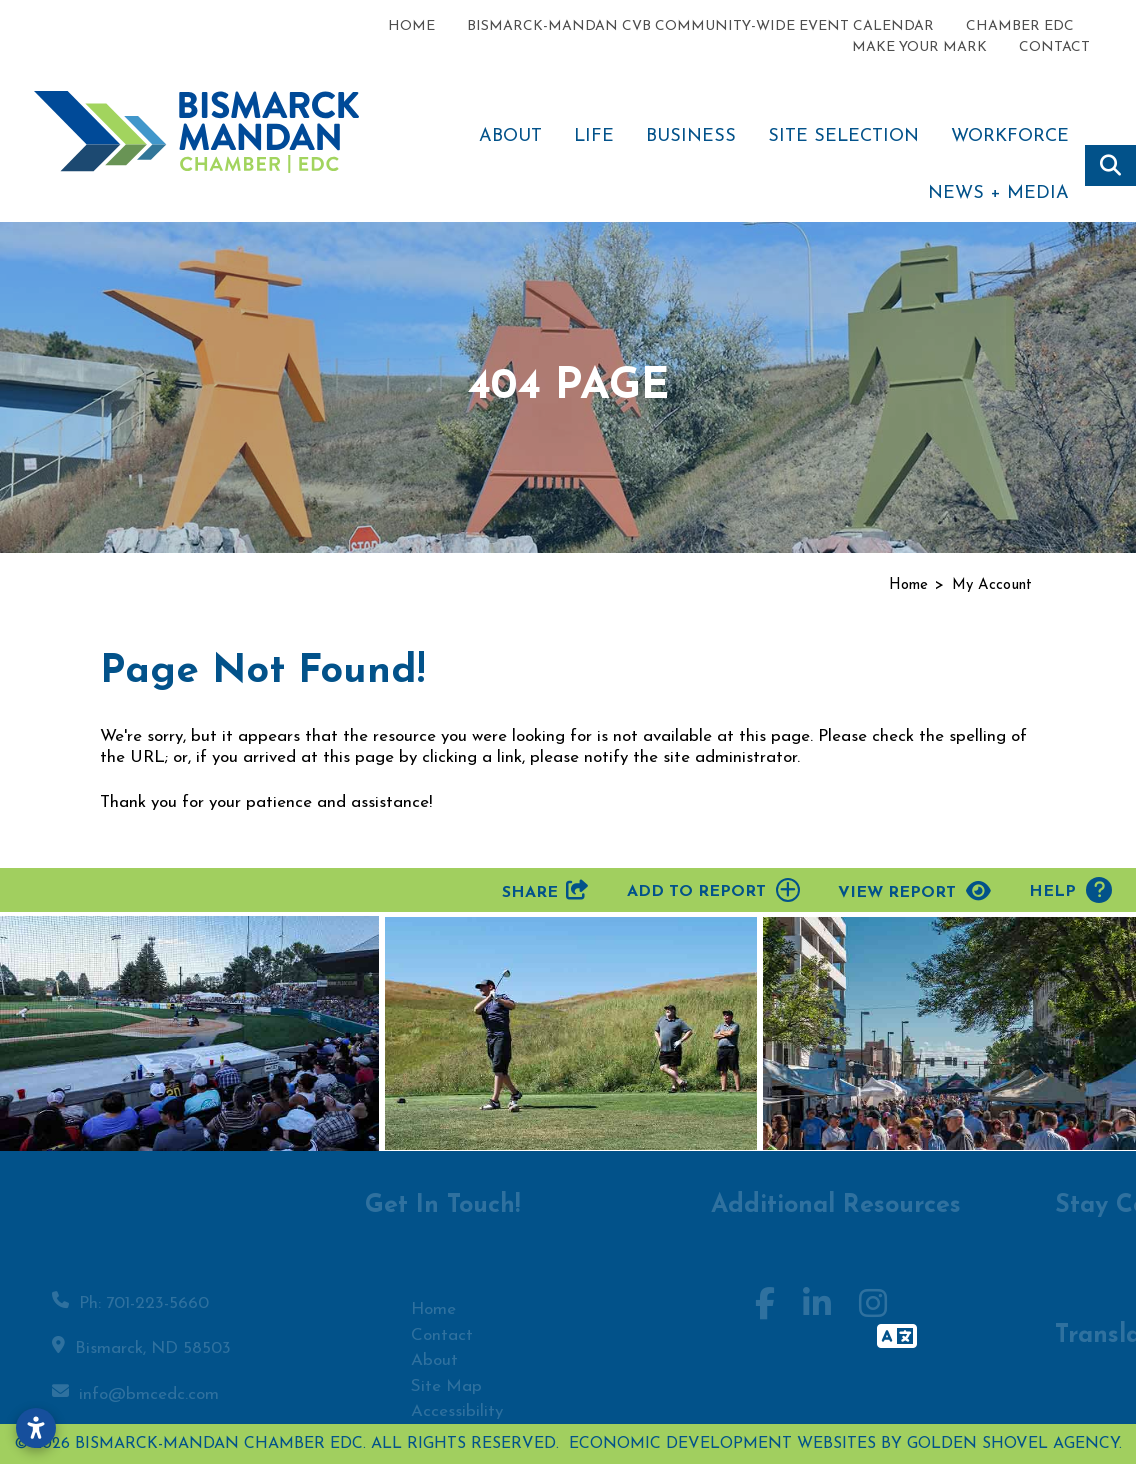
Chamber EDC (1020, 26)
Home (411, 26)
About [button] (510, 136)
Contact (1054, 47)
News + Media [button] (998, 193)
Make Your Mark (919, 47)
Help (1070, 890)
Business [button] (691, 136)
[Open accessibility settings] (36, 1428)
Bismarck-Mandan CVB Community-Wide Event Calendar (700, 26)
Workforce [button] (1010, 136)
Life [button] (594, 136)
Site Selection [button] (843, 136)
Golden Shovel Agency (1013, 1444)
